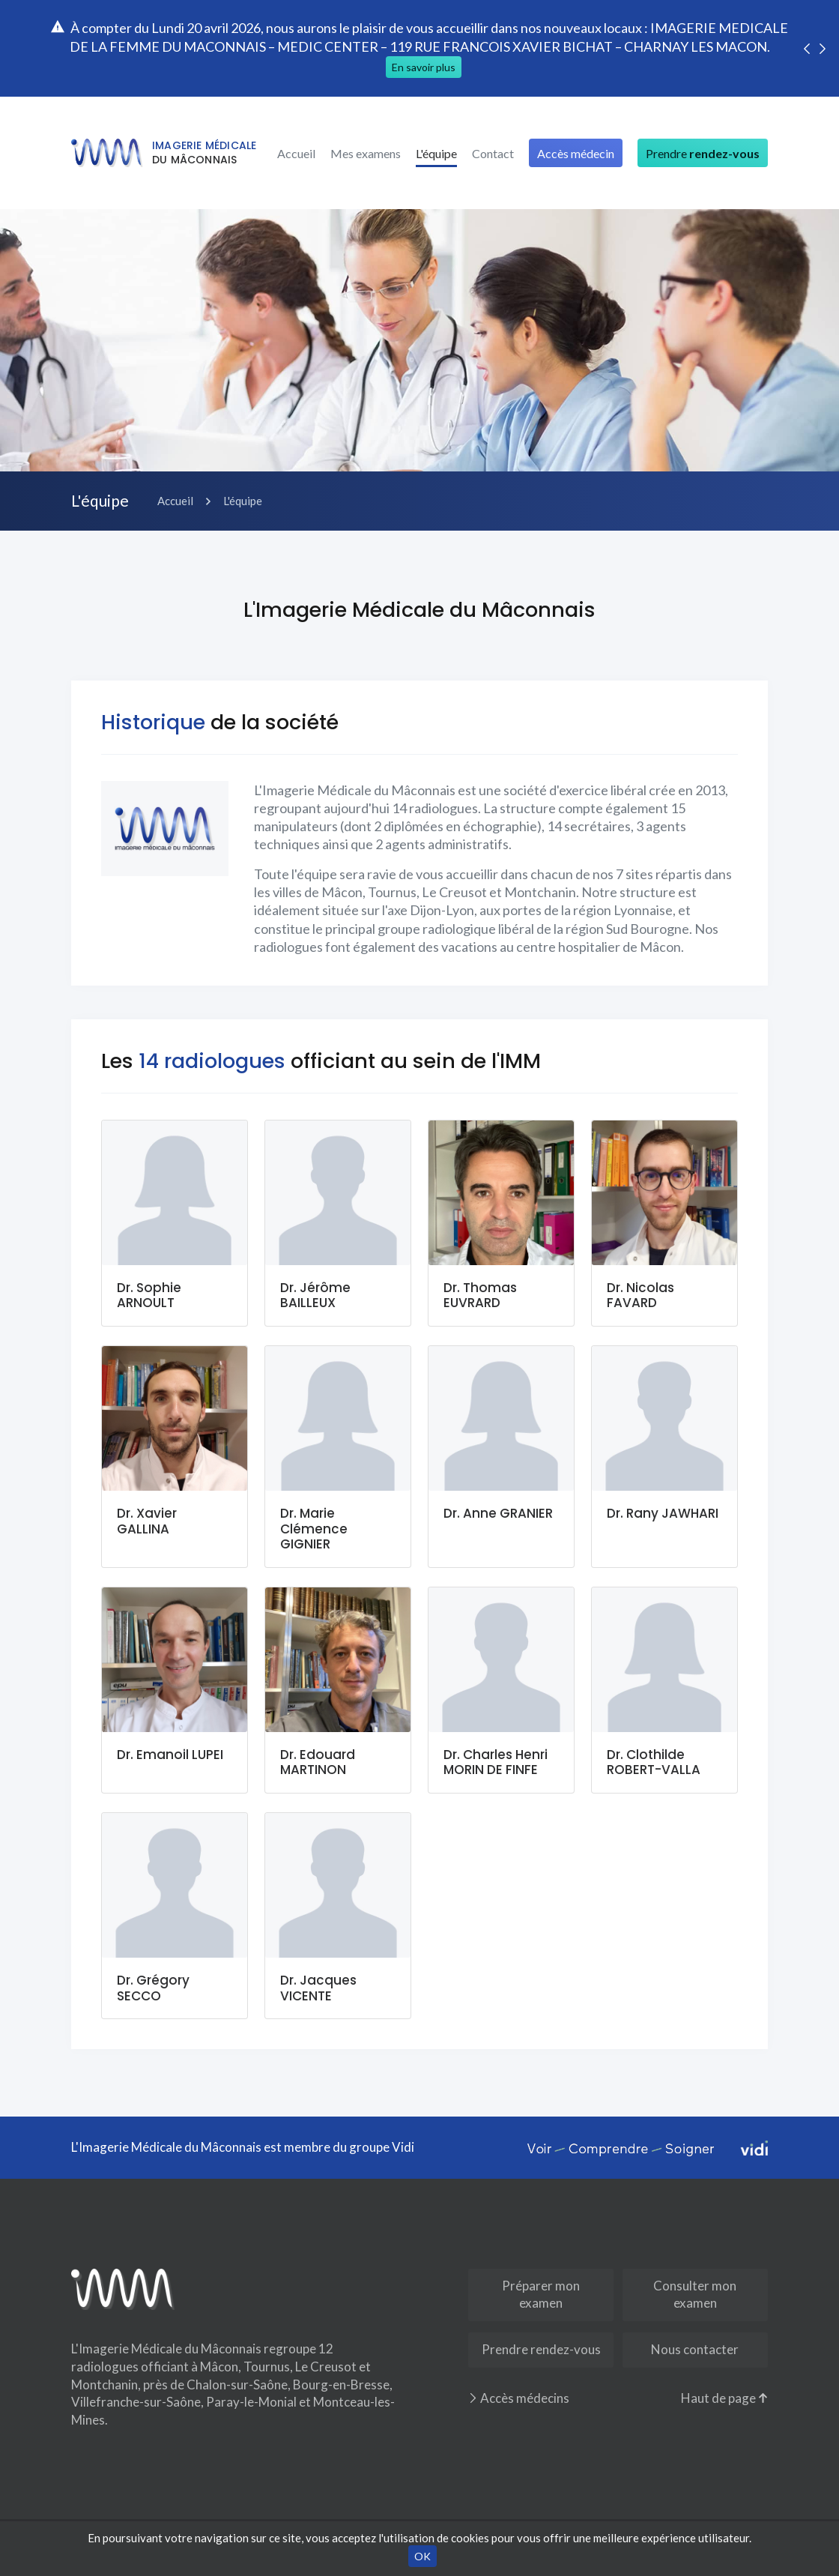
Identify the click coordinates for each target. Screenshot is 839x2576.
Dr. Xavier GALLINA (147, 1520)
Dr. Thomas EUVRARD (480, 1295)
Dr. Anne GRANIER (498, 1513)
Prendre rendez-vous (541, 2349)
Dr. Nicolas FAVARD (640, 1295)
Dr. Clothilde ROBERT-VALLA (653, 1762)
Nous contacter (695, 2349)
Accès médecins (518, 2398)
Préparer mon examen (541, 2294)
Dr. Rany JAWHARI (662, 1513)
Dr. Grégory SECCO (153, 1987)
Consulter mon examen (694, 2294)
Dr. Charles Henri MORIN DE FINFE (495, 1762)
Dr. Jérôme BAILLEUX (315, 1295)
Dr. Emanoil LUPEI (170, 1755)
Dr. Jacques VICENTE (318, 1987)
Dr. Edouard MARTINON (317, 1762)
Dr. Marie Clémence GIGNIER (314, 1528)
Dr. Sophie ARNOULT (149, 1295)
